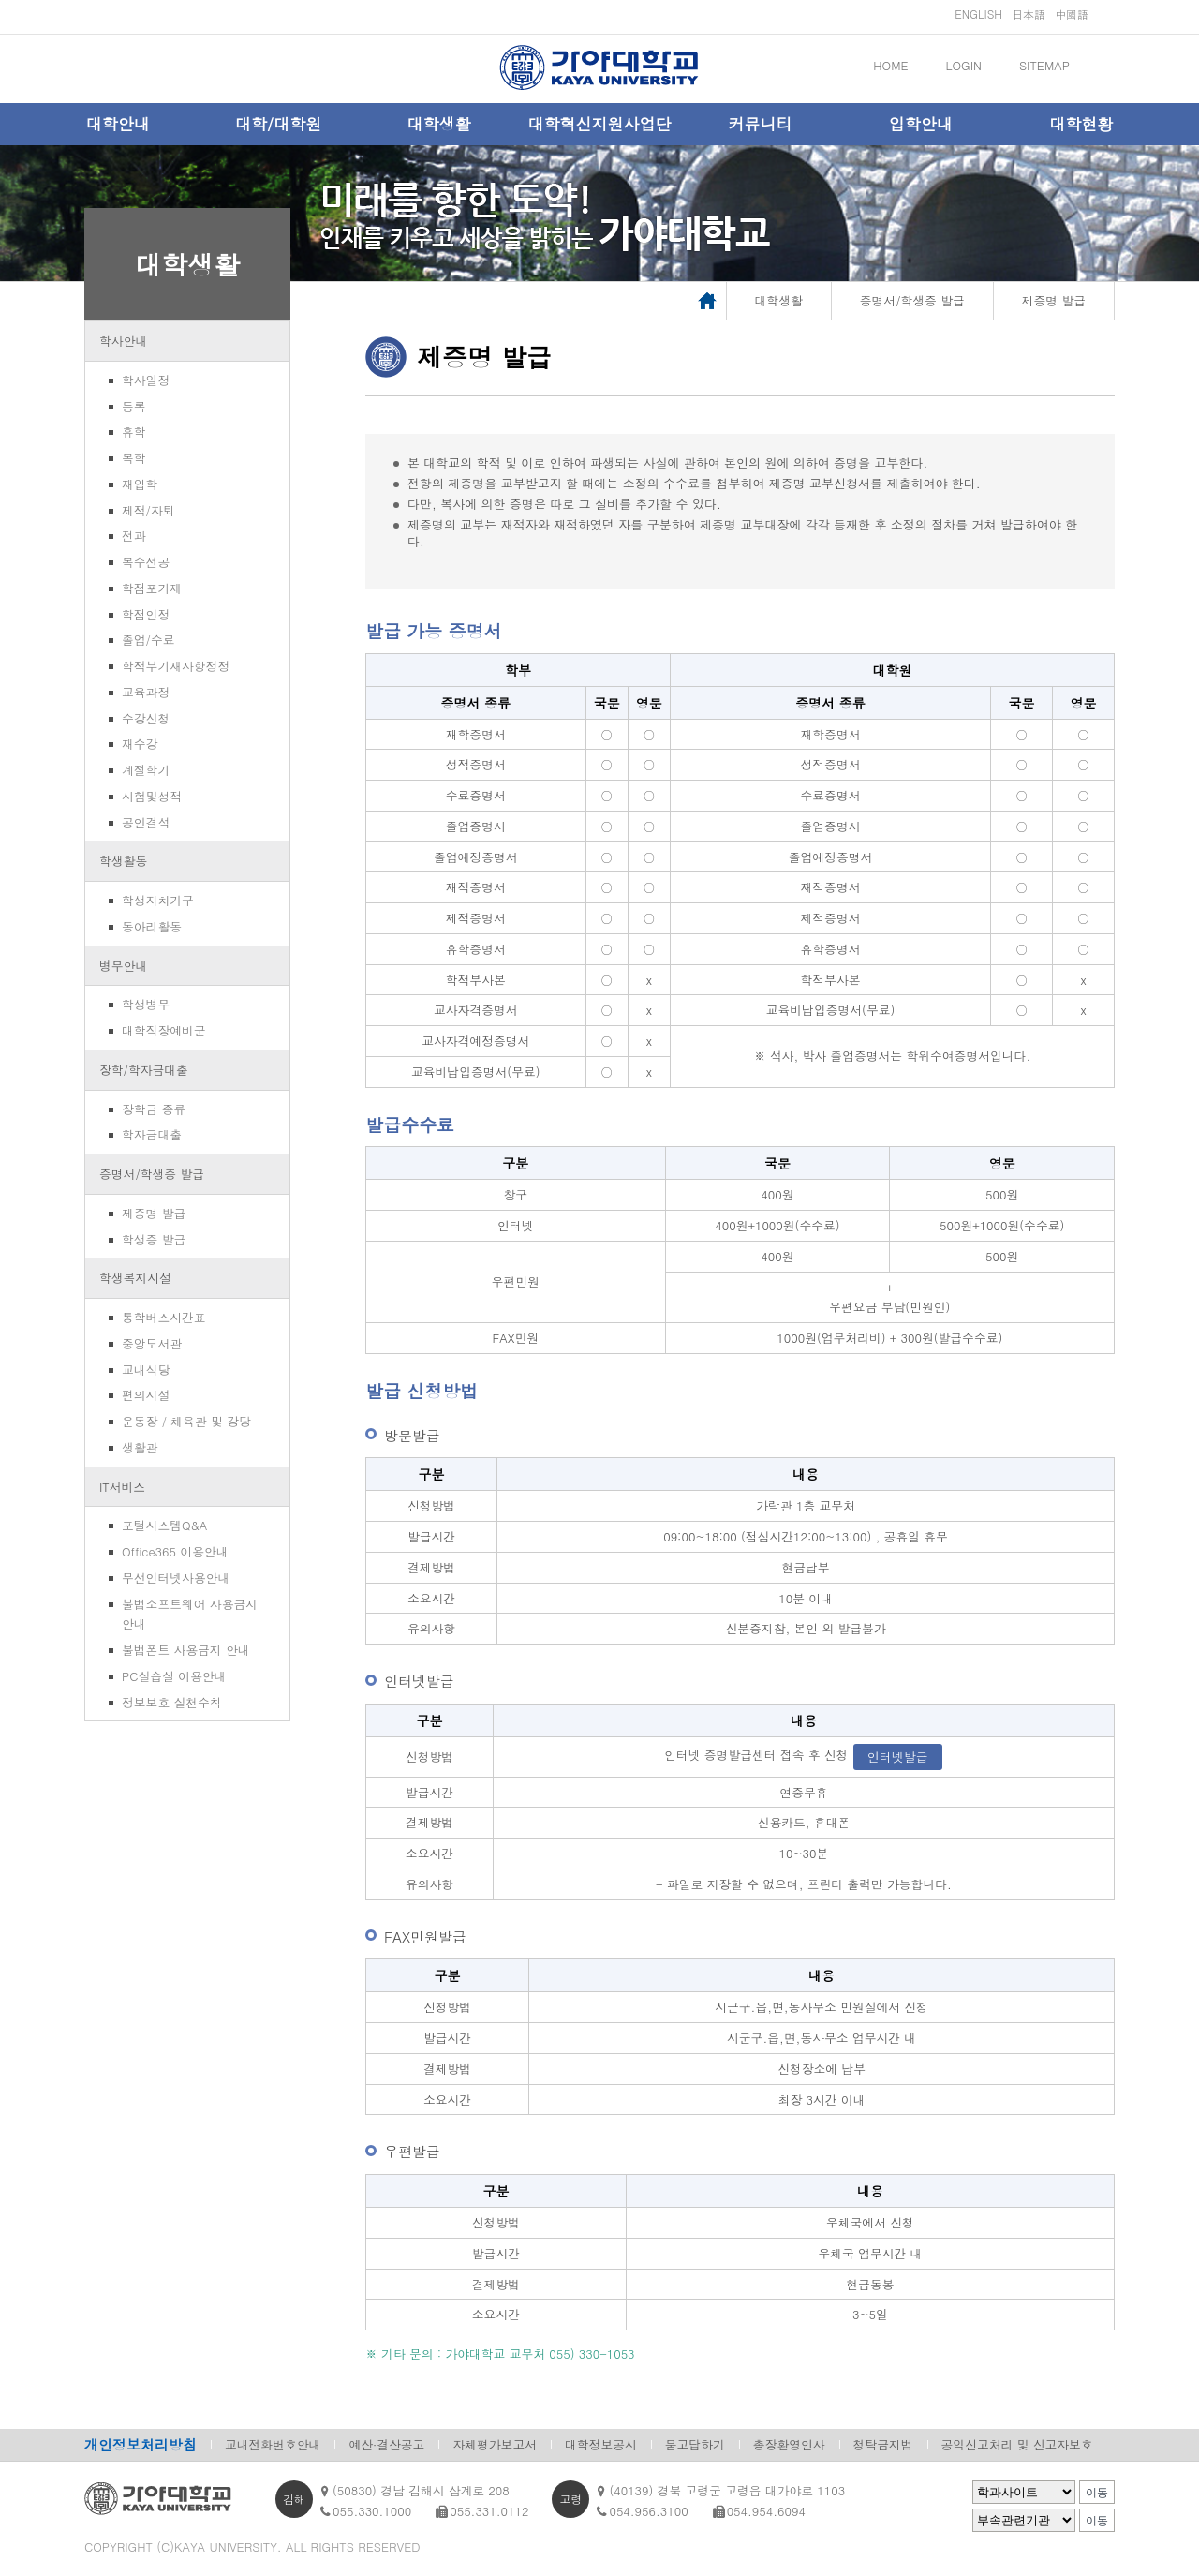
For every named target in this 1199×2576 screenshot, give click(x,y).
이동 (1097, 2492)
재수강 (139, 743)
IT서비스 (122, 1487)
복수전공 (146, 562)
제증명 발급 (153, 1213)
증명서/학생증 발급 (151, 1174)
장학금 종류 (153, 1109)
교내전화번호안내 (272, 2444)
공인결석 (146, 822)
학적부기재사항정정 (175, 666)
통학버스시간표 (164, 1317)
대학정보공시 (601, 2444)
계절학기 (146, 770)
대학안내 (118, 123)
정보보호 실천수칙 (172, 1702)
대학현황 (1081, 123)
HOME (890, 65)
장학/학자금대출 (143, 1070)
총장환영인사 (789, 2444)
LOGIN (964, 65)
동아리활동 (152, 926)
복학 (134, 458)
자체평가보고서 (494, 2444)
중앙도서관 (152, 1343)
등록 (134, 406)
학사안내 (123, 341)
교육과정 (146, 692)
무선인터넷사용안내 (175, 1577)
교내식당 (146, 1369)
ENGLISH (978, 14)
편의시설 (146, 1395)
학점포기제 (152, 588)
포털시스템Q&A (164, 1525)
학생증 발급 (153, 1239)
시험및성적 (152, 796)
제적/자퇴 (148, 510)
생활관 (139, 1447)
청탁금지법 (883, 2444)
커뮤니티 (760, 123)
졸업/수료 (148, 639)
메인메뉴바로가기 (0, 0)
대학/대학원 (278, 123)
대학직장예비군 (164, 1030)
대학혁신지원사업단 (599, 123)
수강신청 (146, 718)
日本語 (1028, 14)
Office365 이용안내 (175, 1551)
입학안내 (921, 123)
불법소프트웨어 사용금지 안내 (190, 1614)
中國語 (1071, 14)
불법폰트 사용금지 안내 (186, 1650)
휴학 (134, 431)
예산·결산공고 (386, 2444)
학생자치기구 (158, 900)
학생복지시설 (135, 1278)
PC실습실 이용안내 (174, 1676)
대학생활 (439, 123)
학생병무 (146, 1004)
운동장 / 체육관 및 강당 (186, 1421)
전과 (134, 535)
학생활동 (123, 861)
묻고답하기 (695, 2444)
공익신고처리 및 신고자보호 (1017, 2444)
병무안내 (123, 966)
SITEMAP (1044, 65)
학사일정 (146, 380)
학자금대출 (152, 1134)
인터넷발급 (897, 1756)
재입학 (139, 484)
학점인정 (146, 614)
